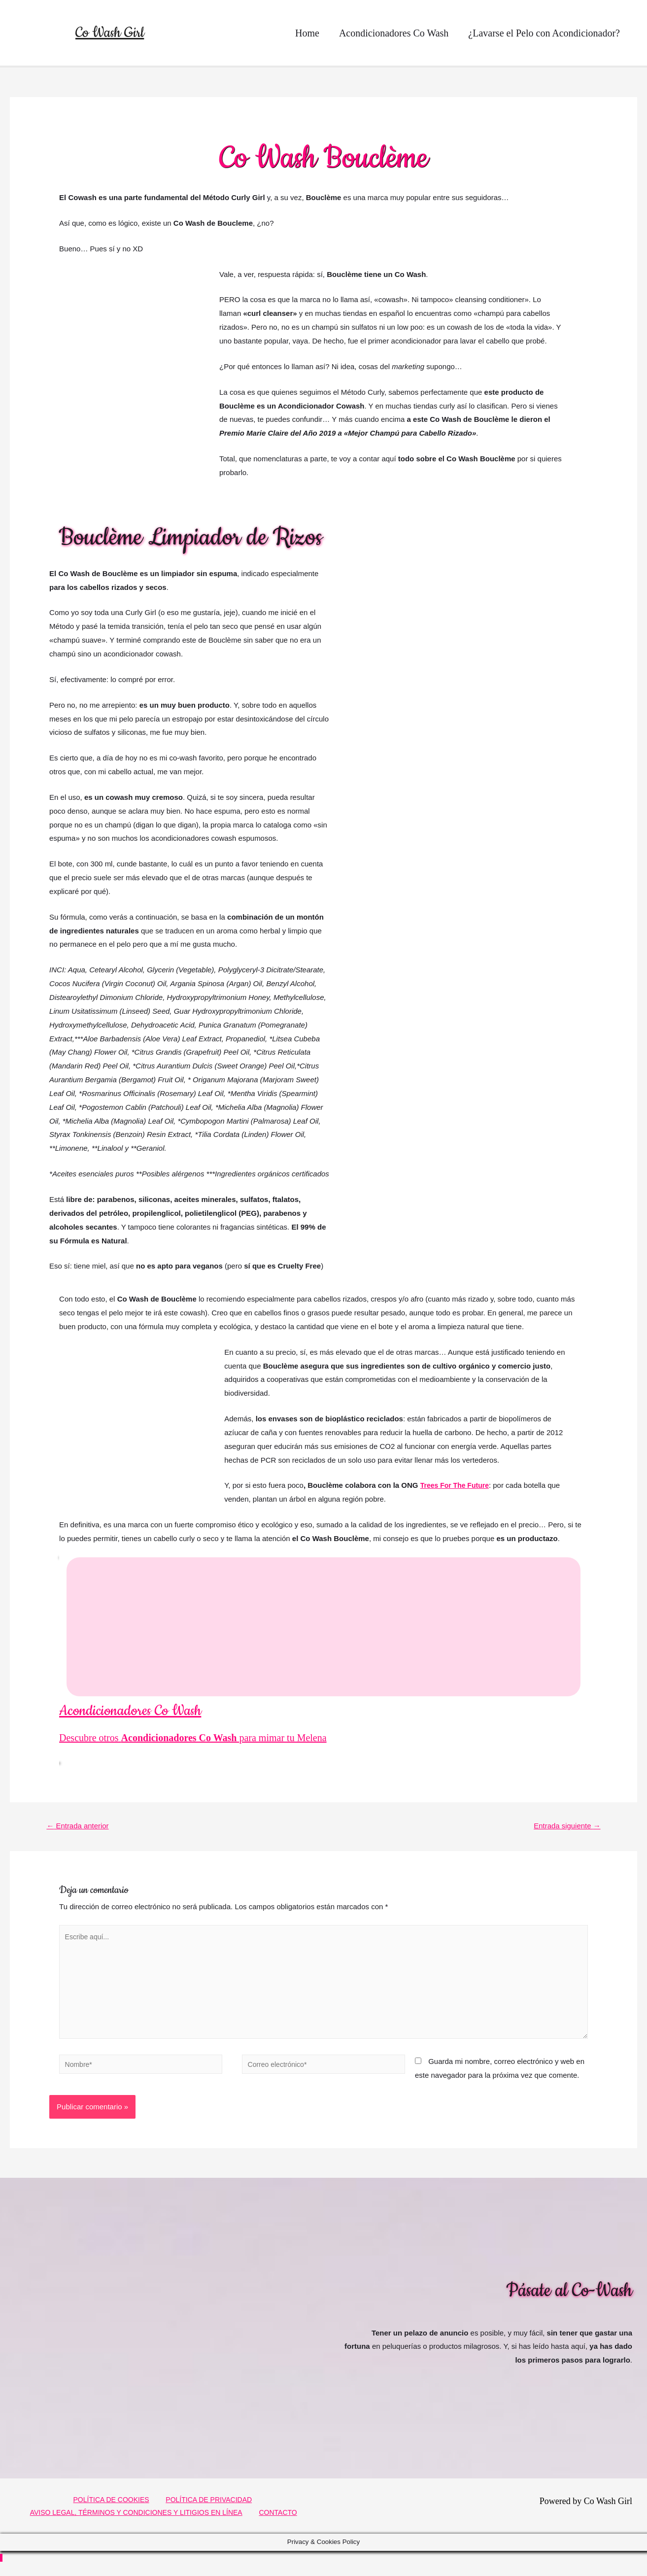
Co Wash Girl (109, 32)
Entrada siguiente (564, 1826)
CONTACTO (282, 2523)
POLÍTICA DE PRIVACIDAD (205, 2509)
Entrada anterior (80, 1826)
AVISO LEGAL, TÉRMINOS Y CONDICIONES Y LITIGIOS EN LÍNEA (141, 2523)
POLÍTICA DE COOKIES (111, 2509)
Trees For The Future (457, 1485)
